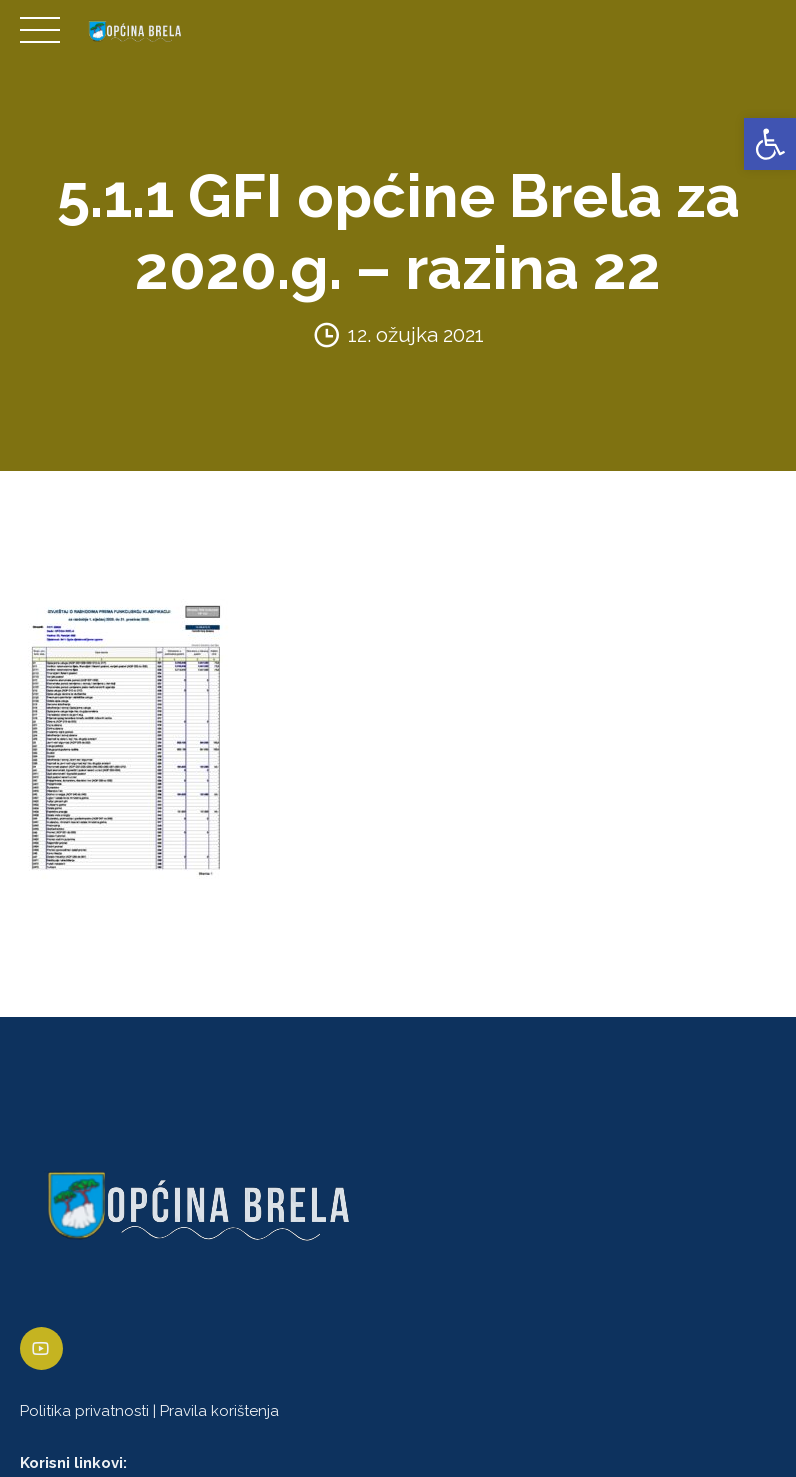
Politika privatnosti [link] (84, 1411)
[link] (770, 144)
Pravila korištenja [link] (219, 1411)
